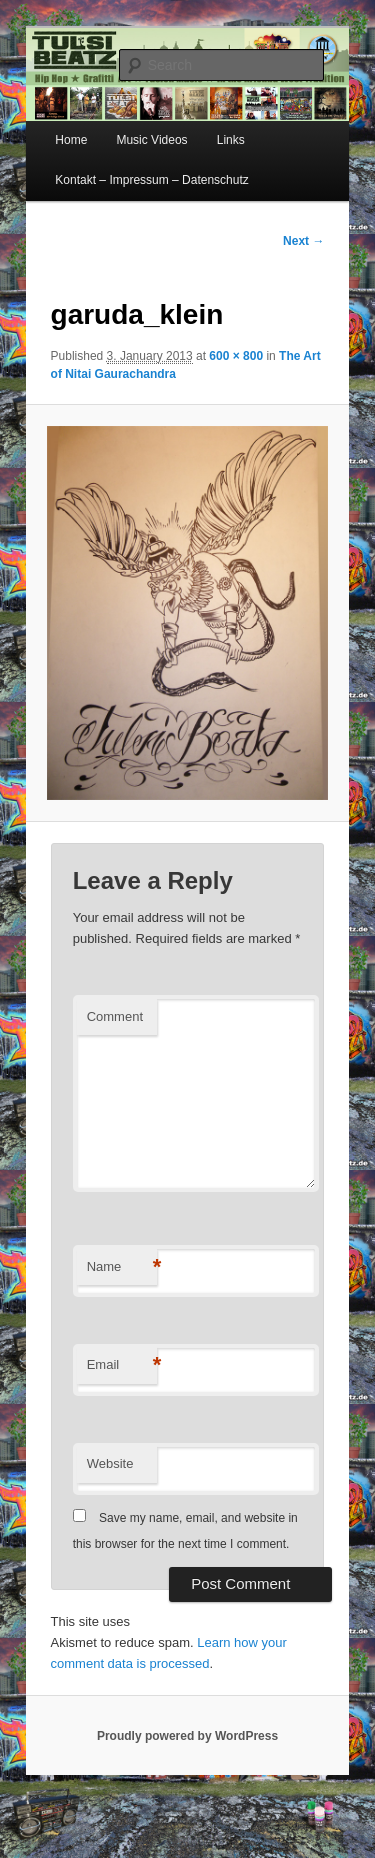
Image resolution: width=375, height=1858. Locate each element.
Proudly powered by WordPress (187, 1736)
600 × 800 (236, 356)
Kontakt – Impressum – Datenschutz (151, 180)
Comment (115, 1016)
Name (122, 1267)
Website (110, 1463)
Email (122, 1365)
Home (71, 140)
